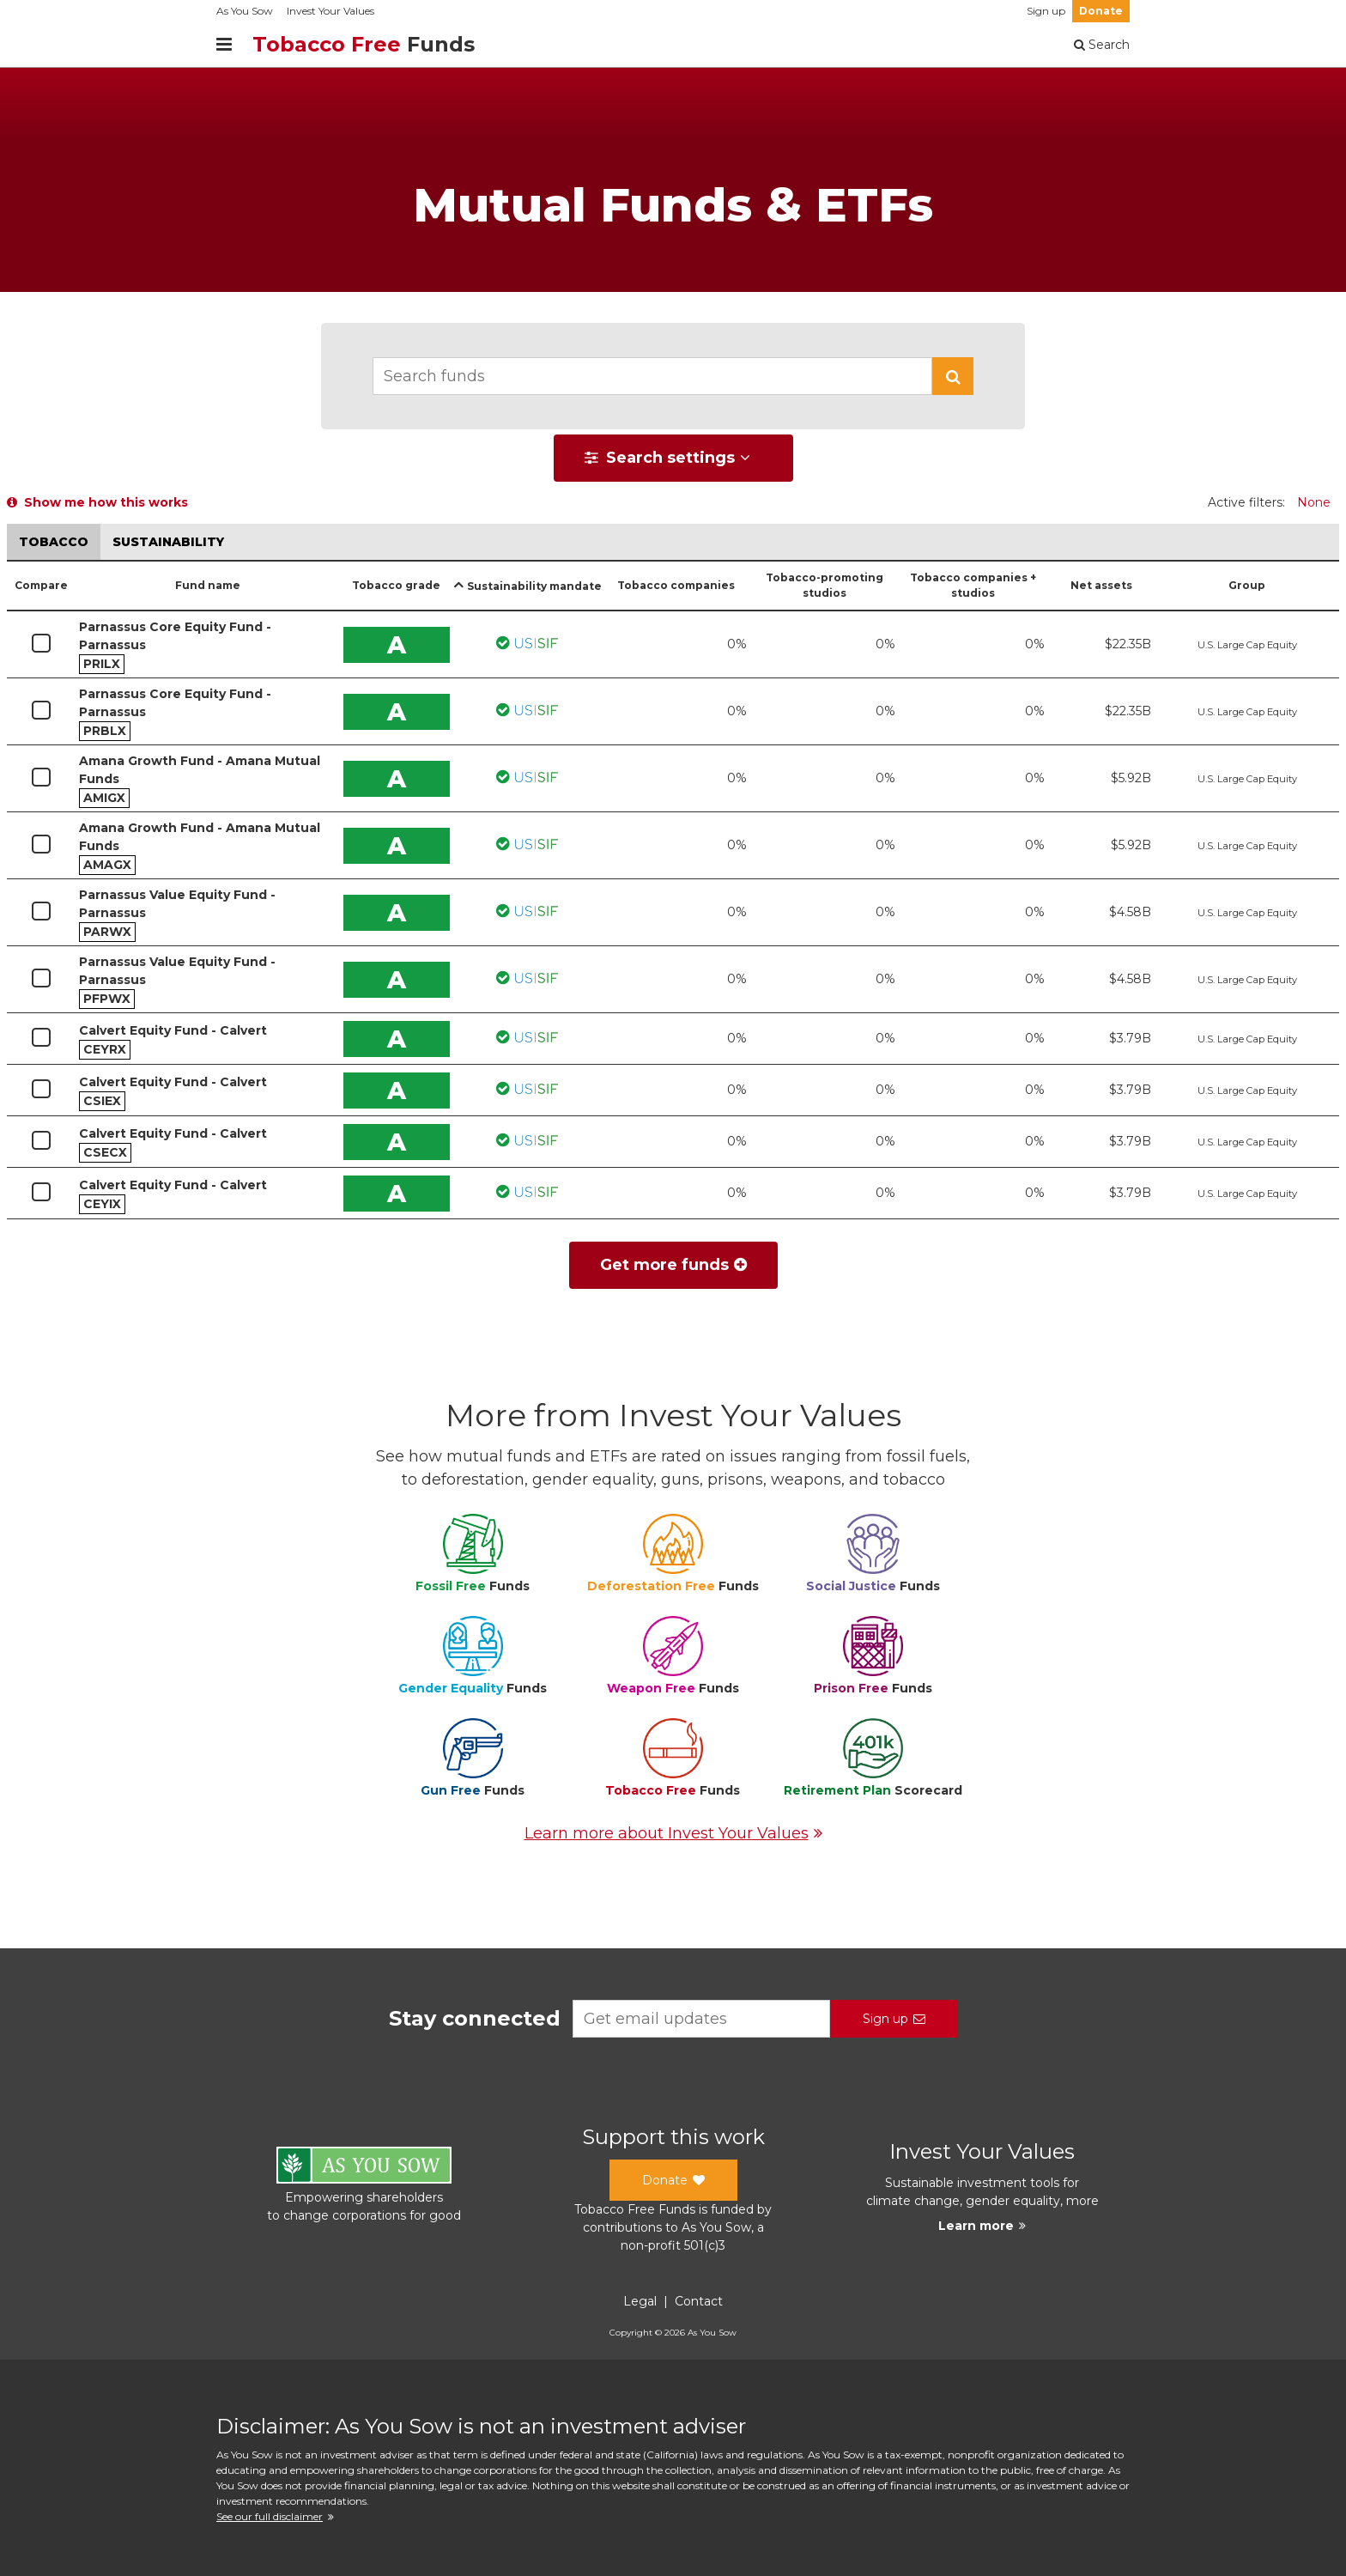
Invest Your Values (330, 10)
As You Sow (244, 10)
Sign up (1046, 10)
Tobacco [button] (53, 542)
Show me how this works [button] (97, 502)
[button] (952, 376)
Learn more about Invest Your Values (673, 1833)
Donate (1101, 10)
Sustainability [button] (168, 542)
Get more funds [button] (673, 1264)
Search (1102, 44)
